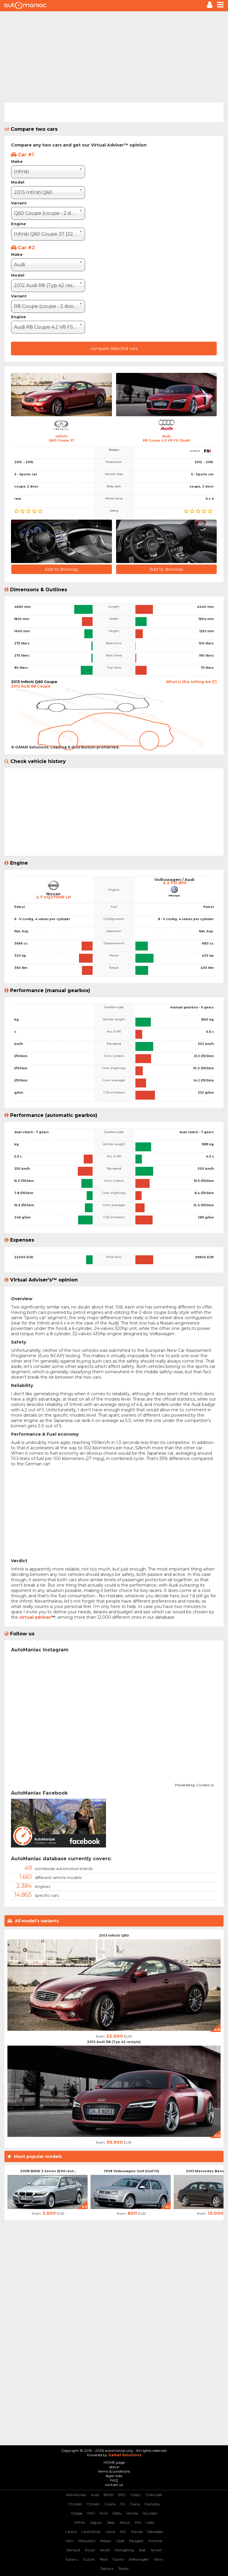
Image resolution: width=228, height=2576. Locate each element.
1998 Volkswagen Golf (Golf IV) (131, 2171)
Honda (132, 2513)
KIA (138, 2522)
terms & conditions (114, 2471)
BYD (122, 2495)
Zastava (106, 2568)
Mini (69, 2541)
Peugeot (136, 2541)
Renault (73, 2550)
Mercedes (155, 2531)
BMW (108, 2495)
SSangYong (124, 2550)
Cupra (109, 2504)
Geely (117, 2513)
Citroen (93, 2504)
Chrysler (75, 2504)
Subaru (71, 2559)
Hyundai (149, 2513)
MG (123, 2531)
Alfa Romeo (76, 2495)
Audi (95, 2495)
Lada (150, 2522)
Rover (90, 2550)
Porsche (155, 2541)
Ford (103, 2513)
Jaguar (96, 2522)
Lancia (71, 2531)
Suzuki (89, 2559)
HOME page (114, 2462)
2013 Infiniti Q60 (114, 1935)
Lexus (110, 2531)
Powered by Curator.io (194, 1784)
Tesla (103, 2559)
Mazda (136, 2531)
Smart (156, 2550)
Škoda (123, 2568)
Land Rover (91, 2531)
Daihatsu (152, 2504)
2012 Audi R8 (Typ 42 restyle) (114, 2042)
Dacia (135, 2504)
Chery (135, 2495)
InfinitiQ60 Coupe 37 (62, 438)
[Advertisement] (114, 55)
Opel (120, 2541)
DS (122, 2504)
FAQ (114, 2480)
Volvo (158, 2559)
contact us (114, 2484)
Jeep (111, 2522)
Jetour (124, 2522)
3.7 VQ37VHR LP (53, 897)
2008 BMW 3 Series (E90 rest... (48, 2171)
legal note (114, 2475)
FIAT (91, 2513)
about (114, 2467)
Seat (142, 2550)
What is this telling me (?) (191, 682)
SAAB (105, 2550)
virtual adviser (35, 1617)
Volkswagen (139, 2559)
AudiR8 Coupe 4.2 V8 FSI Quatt (166, 438)
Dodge (77, 2513)
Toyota (118, 2559)
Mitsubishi (87, 2541)
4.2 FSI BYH (174, 883)
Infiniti (79, 2522)
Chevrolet (153, 2495)
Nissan (105, 2541)
